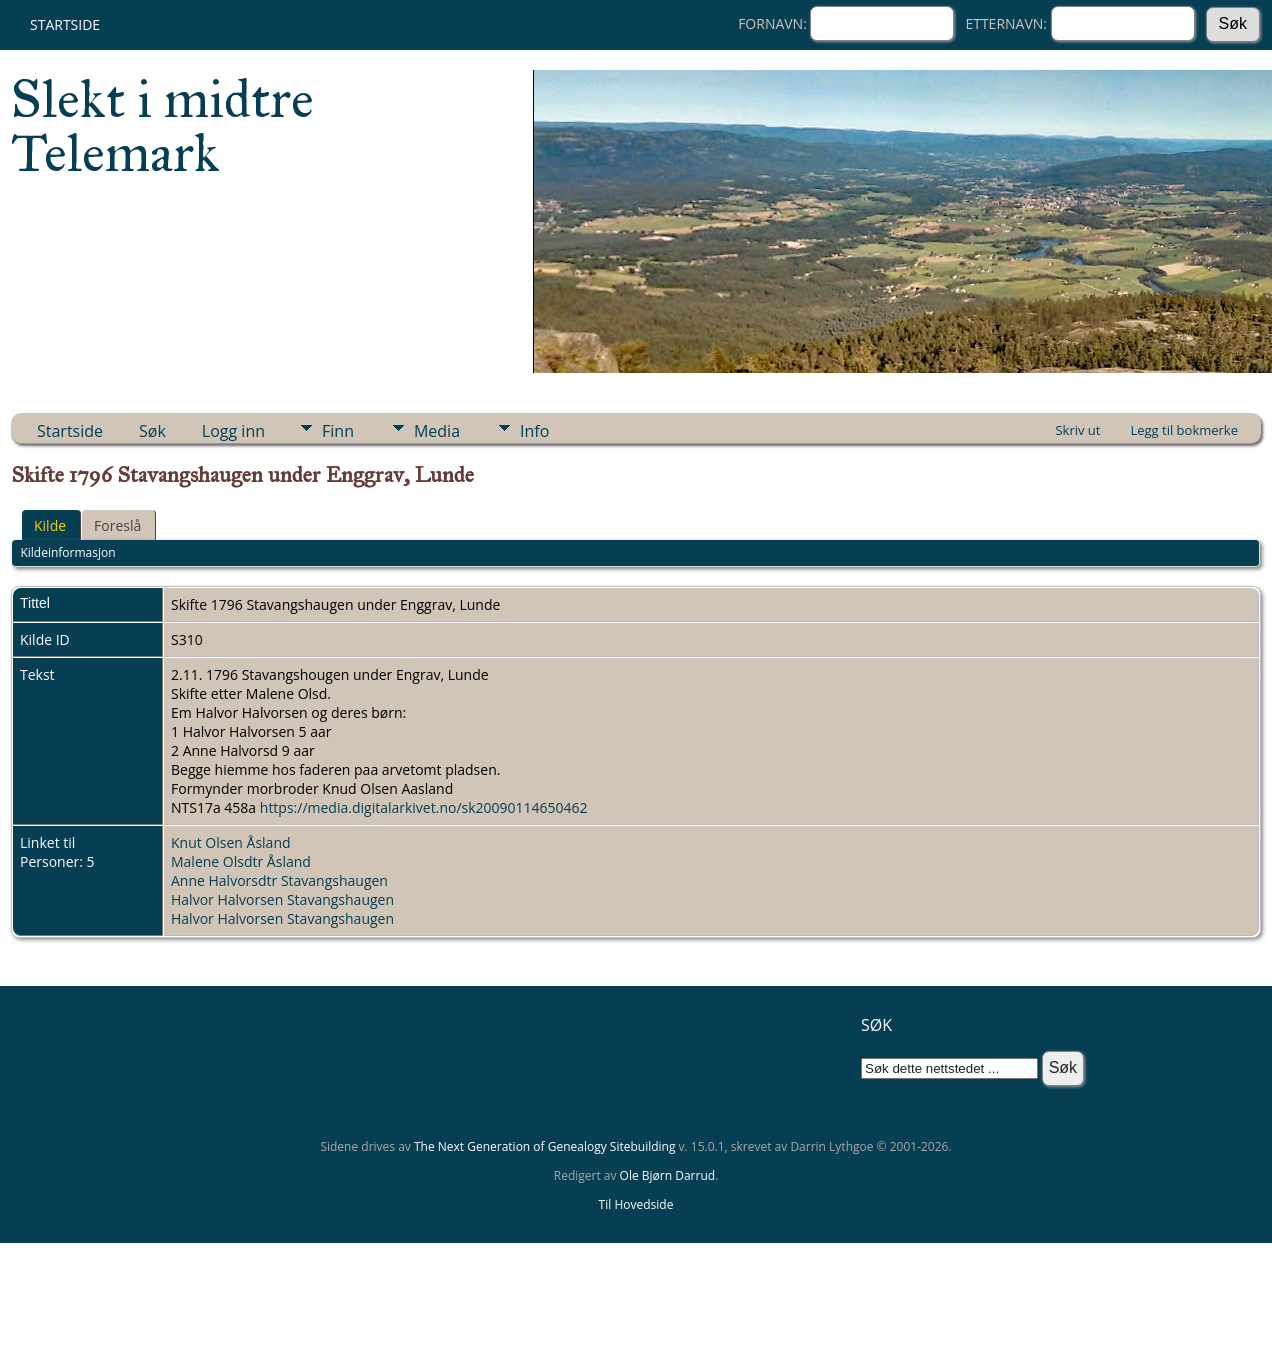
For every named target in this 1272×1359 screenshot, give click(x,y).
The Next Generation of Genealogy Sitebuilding (545, 1146)
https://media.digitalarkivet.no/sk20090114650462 (424, 807)
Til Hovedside (636, 1204)
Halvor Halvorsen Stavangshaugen (282, 899)
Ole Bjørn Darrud (667, 1175)
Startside (65, 24)
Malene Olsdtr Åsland (241, 861)
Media (437, 431)
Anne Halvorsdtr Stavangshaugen (279, 880)
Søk (152, 431)
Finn (338, 431)
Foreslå (117, 525)
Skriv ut (1077, 430)
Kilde (50, 525)
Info (534, 431)
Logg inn (233, 431)
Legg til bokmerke (1184, 430)
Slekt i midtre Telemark (162, 126)
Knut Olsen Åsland (231, 842)
